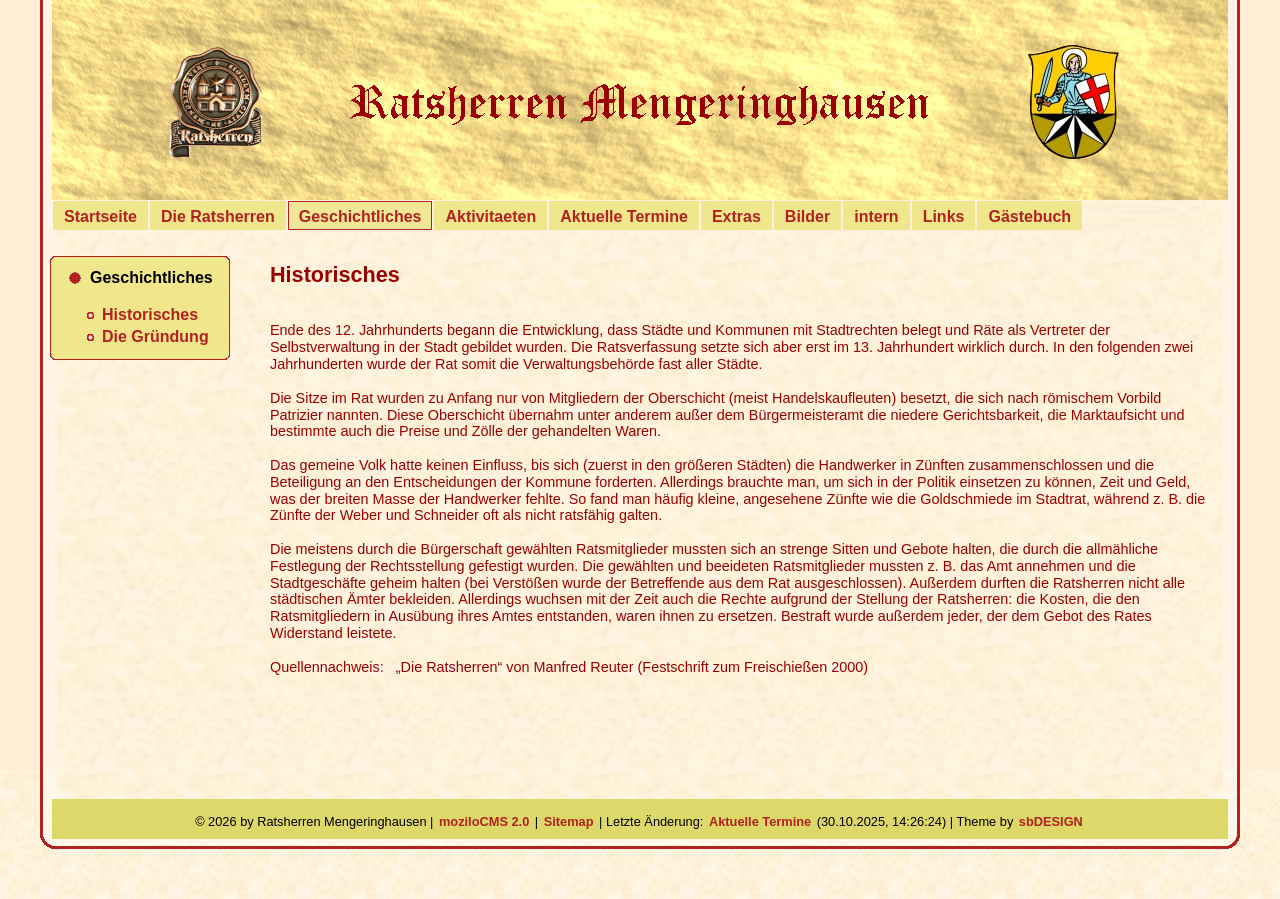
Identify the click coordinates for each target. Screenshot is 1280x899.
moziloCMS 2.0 (484, 821)
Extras (736, 216)
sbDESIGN (1051, 821)
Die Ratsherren (218, 216)
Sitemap (569, 821)
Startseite (100, 216)
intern (876, 216)
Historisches (150, 314)
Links (944, 216)
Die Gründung (155, 336)
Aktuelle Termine (624, 216)
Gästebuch (1029, 216)
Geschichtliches (360, 216)
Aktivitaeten (490, 216)
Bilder (807, 216)
